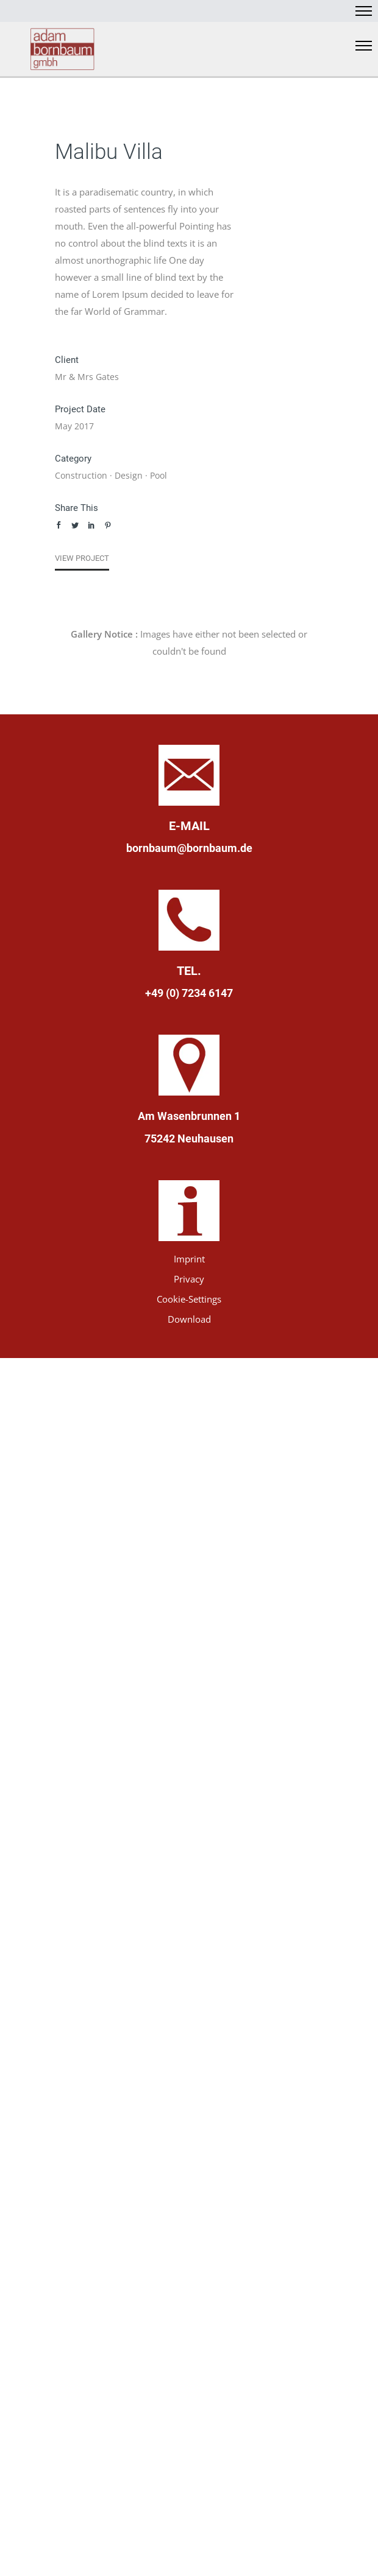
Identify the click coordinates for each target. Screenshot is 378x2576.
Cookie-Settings (189, 1299)
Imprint (189, 1259)
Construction (81, 475)
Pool (158, 475)
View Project (82, 558)
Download (189, 1319)
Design (129, 475)
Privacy (189, 1279)
